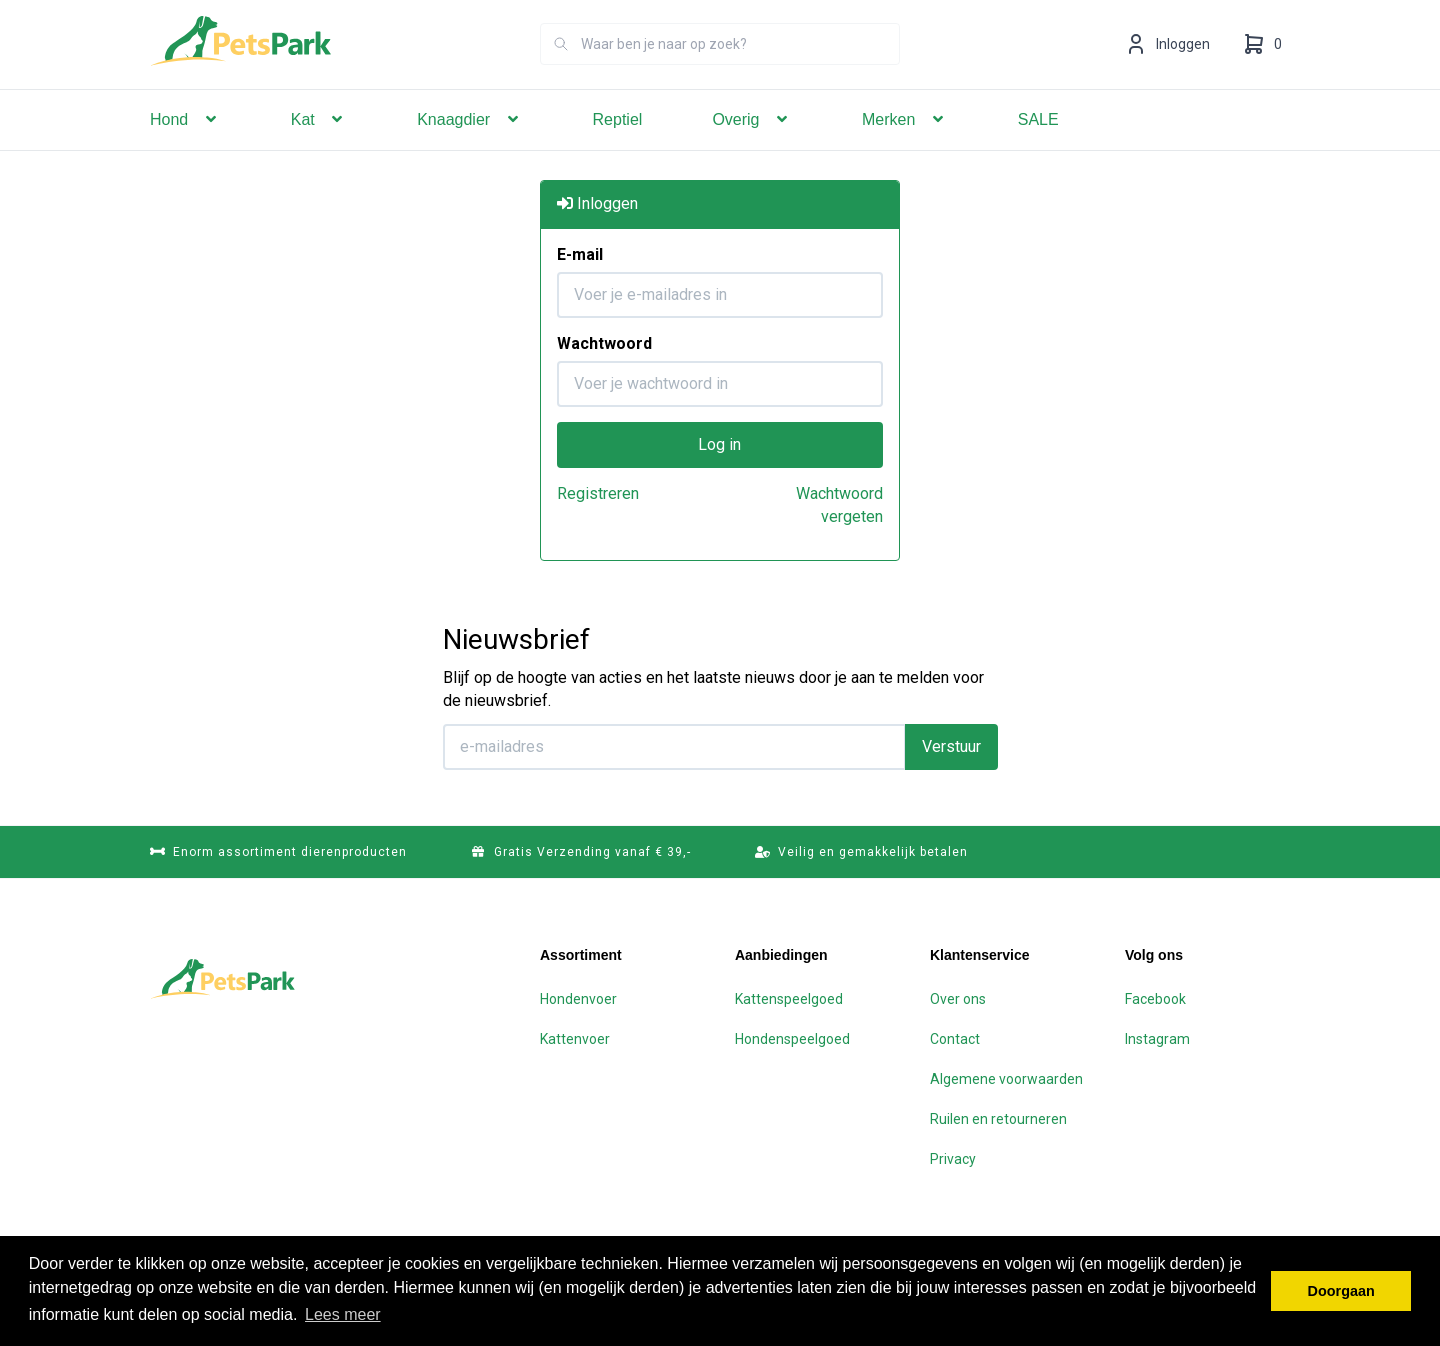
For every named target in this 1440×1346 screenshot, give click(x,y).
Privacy (953, 1158)
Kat (319, 147)
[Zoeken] (561, 72)
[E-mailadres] (674, 746)
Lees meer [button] (343, 1314)
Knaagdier (469, 147)
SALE (1038, 147)
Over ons (958, 998)
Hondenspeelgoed (792, 1038)
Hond (185, 147)
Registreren (598, 492)
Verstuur (951, 745)
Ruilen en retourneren (998, 1118)
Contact (955, 1038)
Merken (905, 147)
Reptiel (618, 147)
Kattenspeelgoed (789, 998)
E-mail (580, 253)
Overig (752, 147)
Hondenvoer (578, 998)
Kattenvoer (575, 1038)
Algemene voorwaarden (1006, 1078)
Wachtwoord (604, 342)
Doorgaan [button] (1341, 1291)
